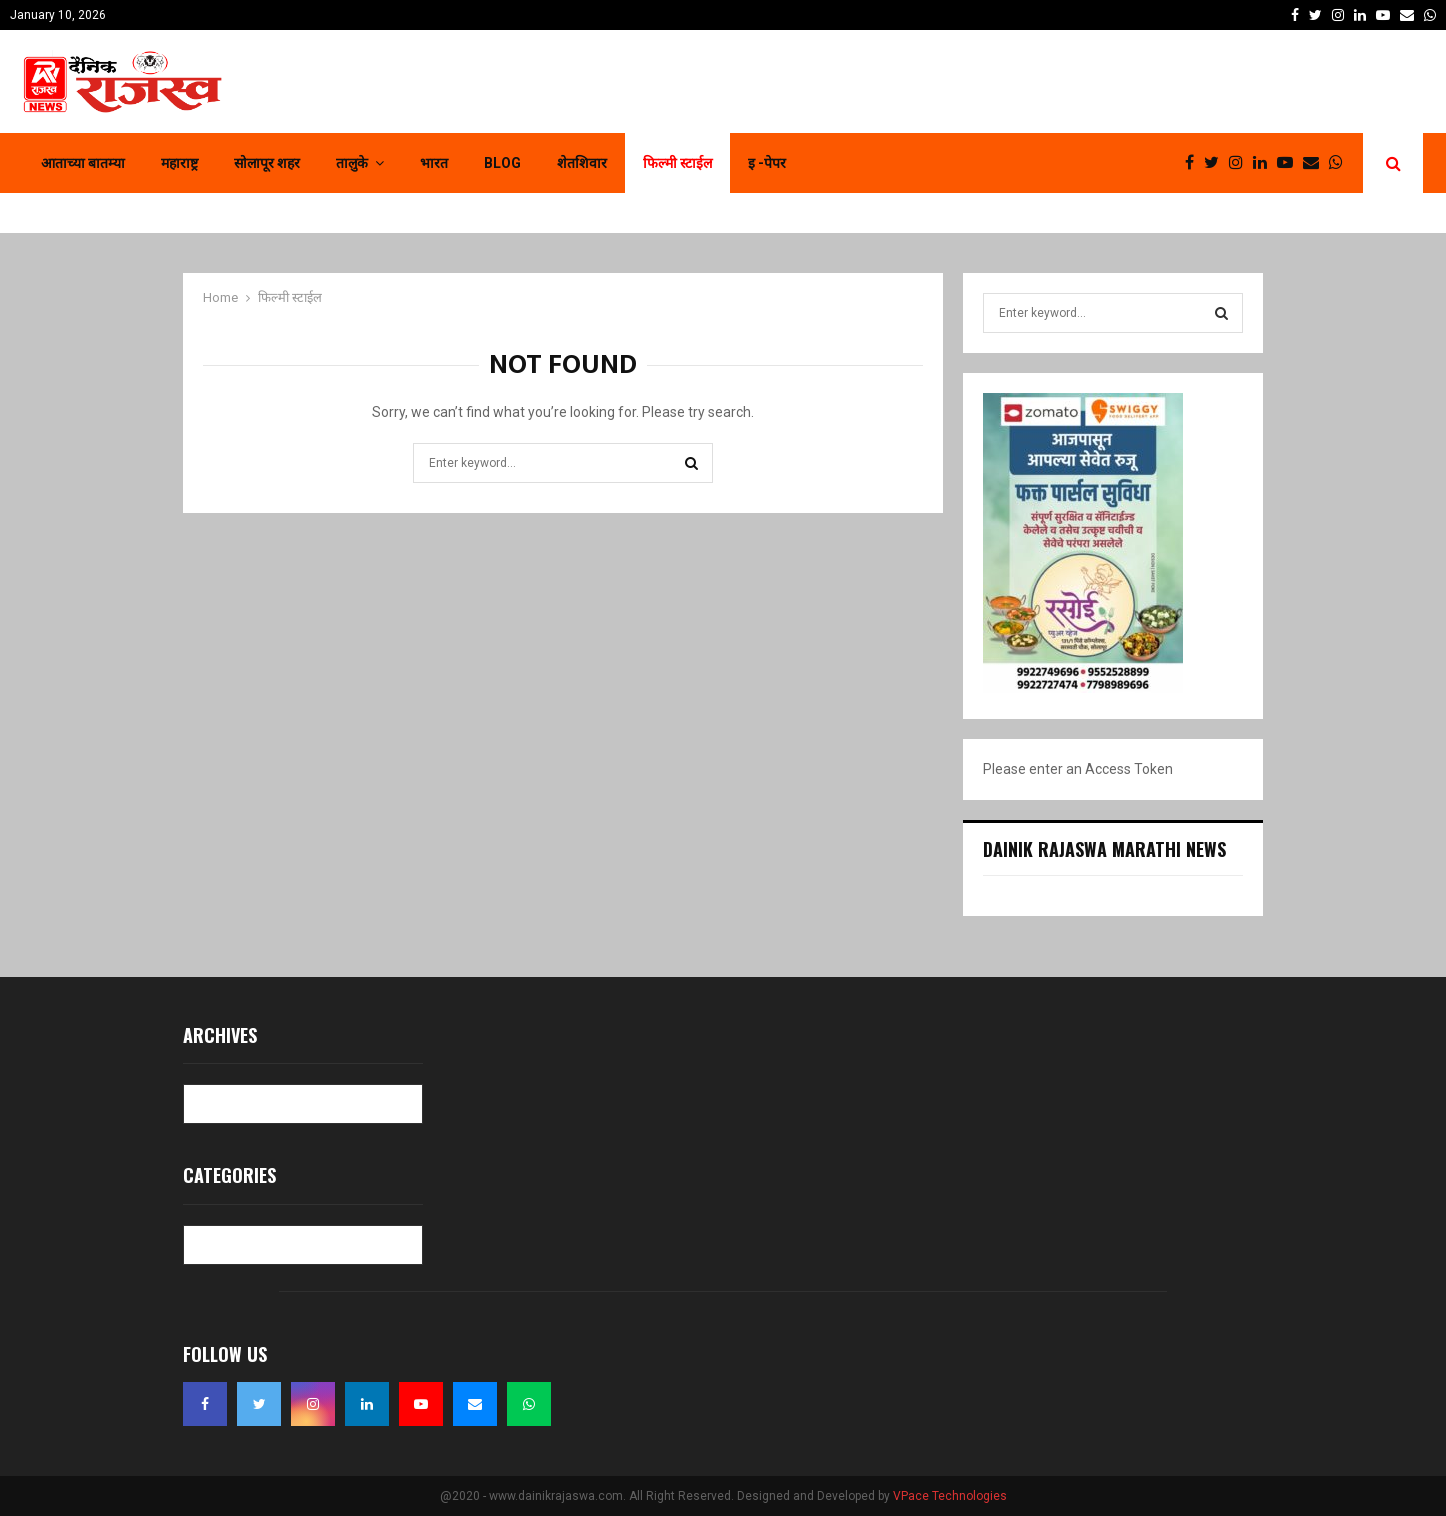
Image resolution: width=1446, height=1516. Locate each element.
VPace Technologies (950, 1496)
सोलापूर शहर (267, 163)
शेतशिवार (582, 163)
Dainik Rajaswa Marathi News (1104, 849)
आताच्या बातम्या (83, 163)
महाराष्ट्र (179, 163)
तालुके (352, 163)
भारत (434, 163)
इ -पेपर (767, 163)
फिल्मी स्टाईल (677, 163)
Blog (502, 163)
